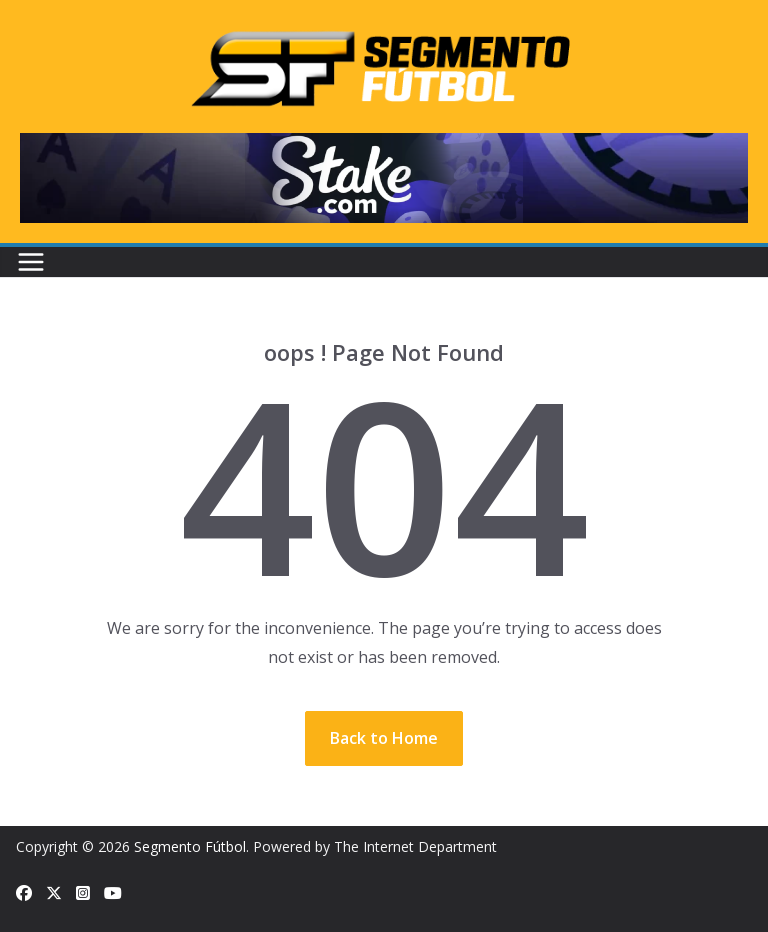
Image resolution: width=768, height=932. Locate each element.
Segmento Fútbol (190, 846)
